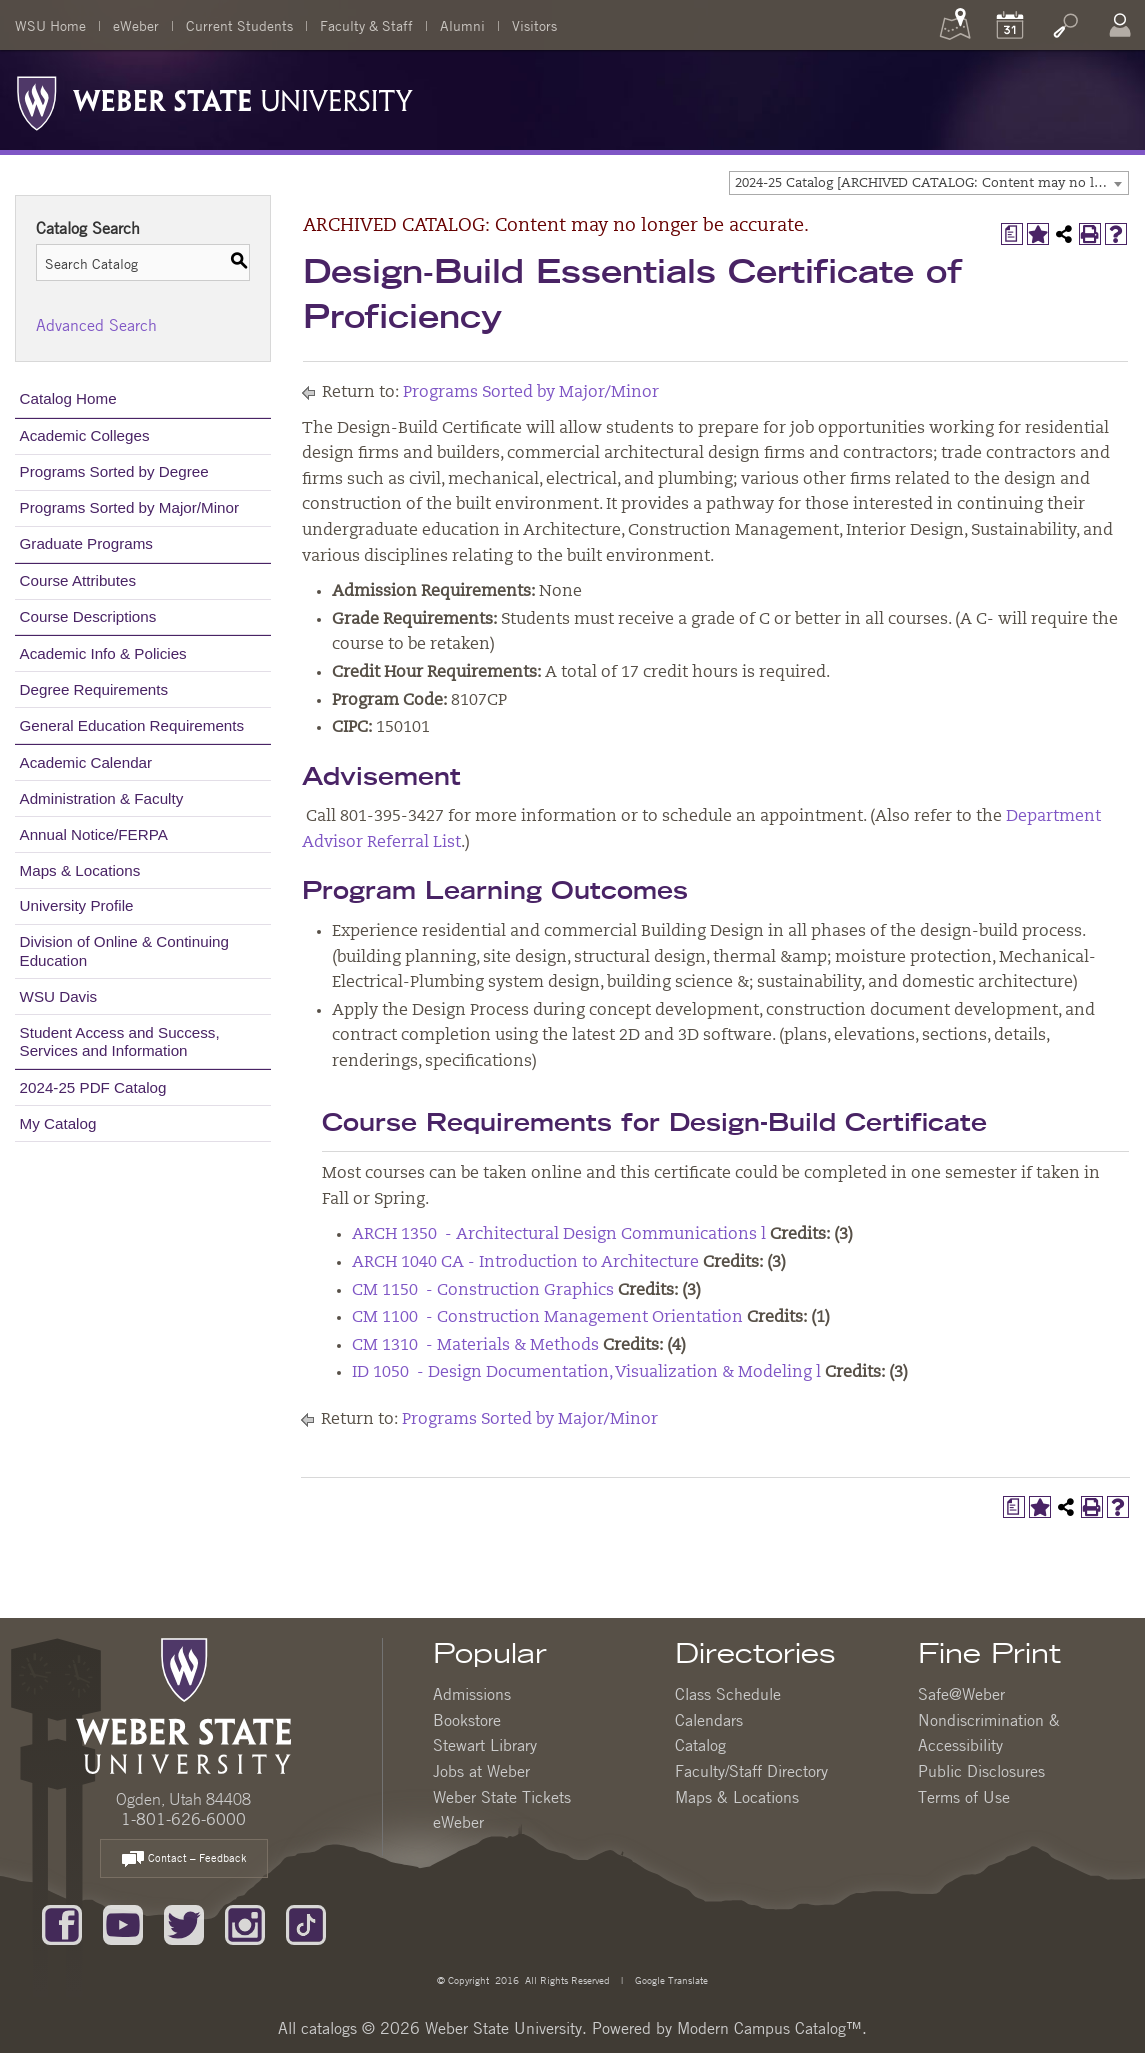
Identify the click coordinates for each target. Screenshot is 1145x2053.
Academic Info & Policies (103, 653)
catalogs (329, 2028)
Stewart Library (485, 1745)
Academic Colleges (85, 435)
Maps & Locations (80, 870)
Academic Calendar (86, 762)
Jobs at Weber (481, 1771)
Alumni (462, 25)
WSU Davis (59, 996)
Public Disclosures (981, 1771)
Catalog (700, 1745)
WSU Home (50, 25)
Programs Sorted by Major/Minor (129, 507)
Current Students (239, 25)
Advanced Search (96, 325)
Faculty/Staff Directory (751, 1771)
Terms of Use (964, 1797)
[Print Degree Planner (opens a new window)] (1012, 234)
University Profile (77, 905)
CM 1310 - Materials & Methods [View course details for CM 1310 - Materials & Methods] (475, 1346)
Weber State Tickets (502, 1797)
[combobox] (929, 183)
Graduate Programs (86, 543)
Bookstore (467, 1720)
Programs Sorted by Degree (114, 471)
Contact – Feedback (184, 1859)
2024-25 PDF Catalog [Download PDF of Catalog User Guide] (93, 1087)
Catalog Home (68, 398)
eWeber (136, 25)
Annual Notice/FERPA (94, 834)
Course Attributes (78, 580)
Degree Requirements (94, 689)
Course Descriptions (88, 616)
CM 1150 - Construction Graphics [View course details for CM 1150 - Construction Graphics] (483, 1291)
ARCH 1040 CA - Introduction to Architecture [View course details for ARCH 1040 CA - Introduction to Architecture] (525, 1263)
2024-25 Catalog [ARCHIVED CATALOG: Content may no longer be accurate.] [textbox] (931, 183)
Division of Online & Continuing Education (124, 950)
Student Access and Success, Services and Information (120, 1041)
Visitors (534, 25)
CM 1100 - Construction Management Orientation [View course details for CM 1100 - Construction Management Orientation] (547, 1318)
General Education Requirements (132, 725)
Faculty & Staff (366, 25)
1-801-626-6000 (183, 1819)
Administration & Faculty (102, 798)
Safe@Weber (961, 1694)
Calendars (709, 1720)
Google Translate (670, 1979)
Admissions (472, 1694)
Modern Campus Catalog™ (769, 2028)
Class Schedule (728, 1694)
